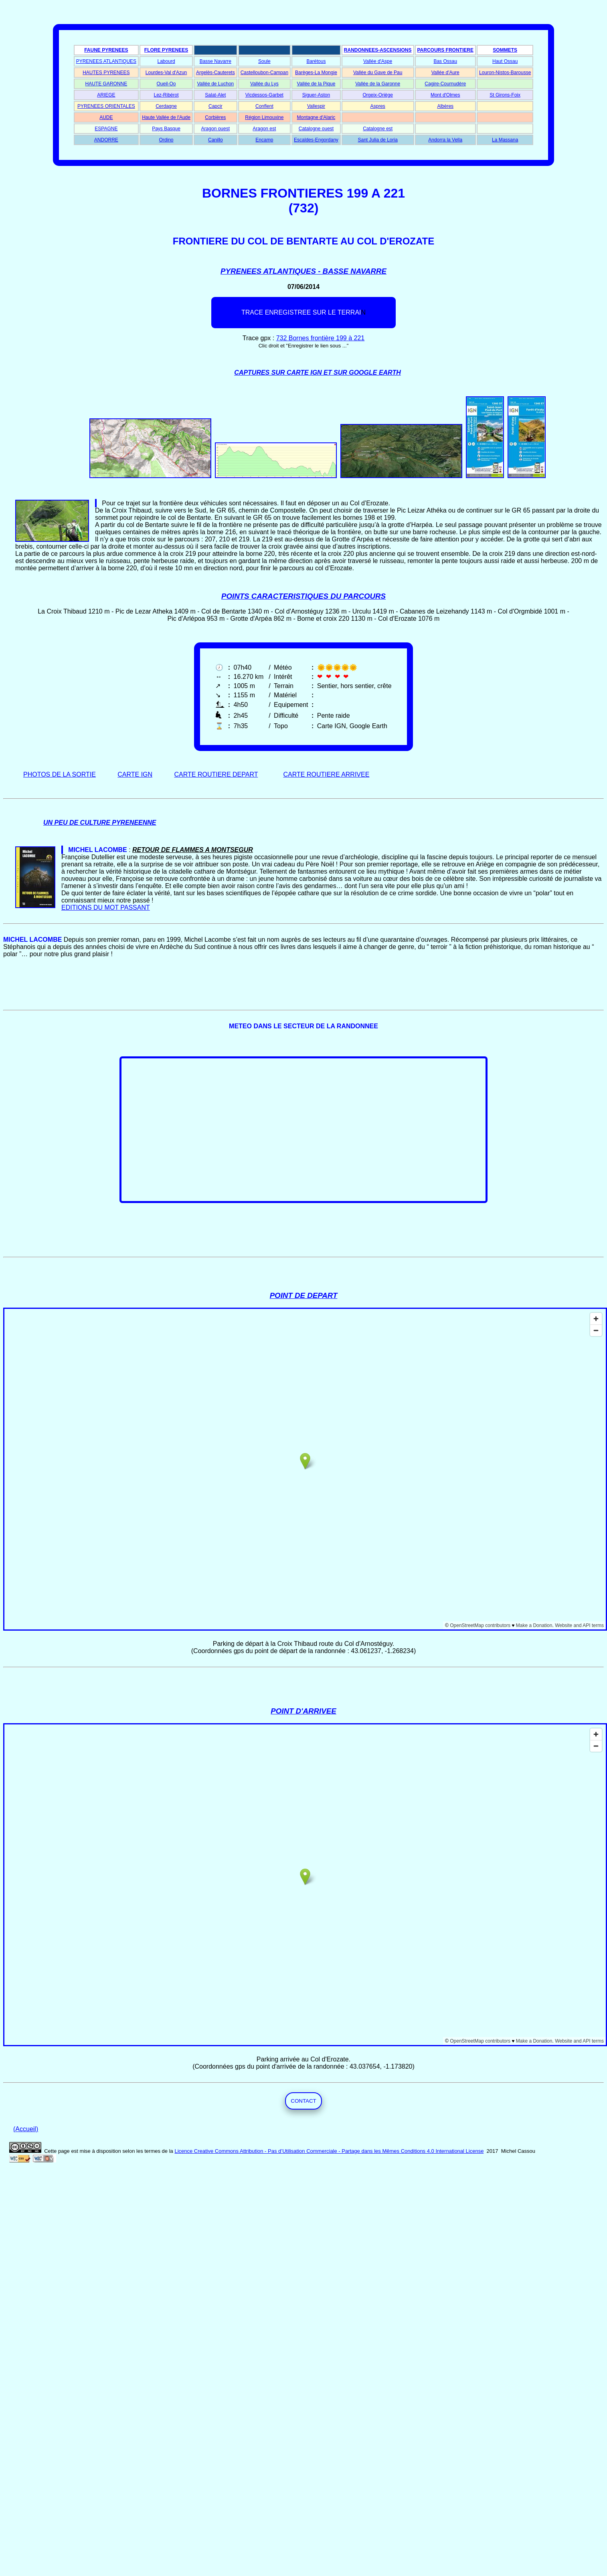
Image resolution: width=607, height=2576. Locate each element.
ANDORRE (106, 140)
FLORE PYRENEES (166, 50)
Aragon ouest (215, 128)
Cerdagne (166, 106)
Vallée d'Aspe (377, 61)
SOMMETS (505, 50)
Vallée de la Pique (316, 84)
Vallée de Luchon (215, 84)
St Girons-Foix (505, 95)
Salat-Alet (215, 95)
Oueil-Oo (166, 84)
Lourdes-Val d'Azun (166, 72)
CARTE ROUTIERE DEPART (216, 774)
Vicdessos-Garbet (264, 95)
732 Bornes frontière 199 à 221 (320, 338)
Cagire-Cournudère (445, 84)
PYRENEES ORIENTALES (106, 106)
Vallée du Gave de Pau (378, 72)
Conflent (264, 106)
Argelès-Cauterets (215, 72)
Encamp (264, 140)
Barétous (316, 61)
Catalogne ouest (316, 128)
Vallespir (316, 106)
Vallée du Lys (264, 84)
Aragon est (264, 128)
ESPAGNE (106, 128)
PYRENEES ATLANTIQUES (106, 61)
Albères (445, 106)
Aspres (377, 106)
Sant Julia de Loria (377, 140)
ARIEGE (106, 95)
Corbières (215, 117)
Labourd (166, 61)
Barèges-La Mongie (316, 72)
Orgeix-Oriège (377, 95)
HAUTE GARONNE (106, 84)
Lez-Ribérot (166, 95)
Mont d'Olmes (445, 95)
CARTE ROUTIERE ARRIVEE (326, 774)
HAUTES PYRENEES (106, 72)
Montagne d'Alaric (316, 117)
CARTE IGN (134, 774)
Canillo (215, 140)
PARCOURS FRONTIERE (445, 50)
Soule (264, 61)
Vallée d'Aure (445, 72)
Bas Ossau (445, 61)
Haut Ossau (505, 61)
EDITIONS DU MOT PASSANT (105, 907)
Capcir (215, 106)
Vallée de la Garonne (377, 84)
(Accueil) (25, 2129)
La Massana (505, 140)
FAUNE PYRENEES (106, 50)
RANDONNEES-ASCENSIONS (378, 50)
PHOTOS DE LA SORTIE (59, 774)
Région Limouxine (264, 117)
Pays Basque (166, 128)
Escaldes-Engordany (316, 140)
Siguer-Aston (316, 95)
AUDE (106, 117)
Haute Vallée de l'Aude (166, 117)
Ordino (166, 140)
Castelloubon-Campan (264, 72)
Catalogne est (378, 128)
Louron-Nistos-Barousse (505, 72)
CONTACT (303, 2101)
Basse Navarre (215, 61)
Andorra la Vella (445, 140)
